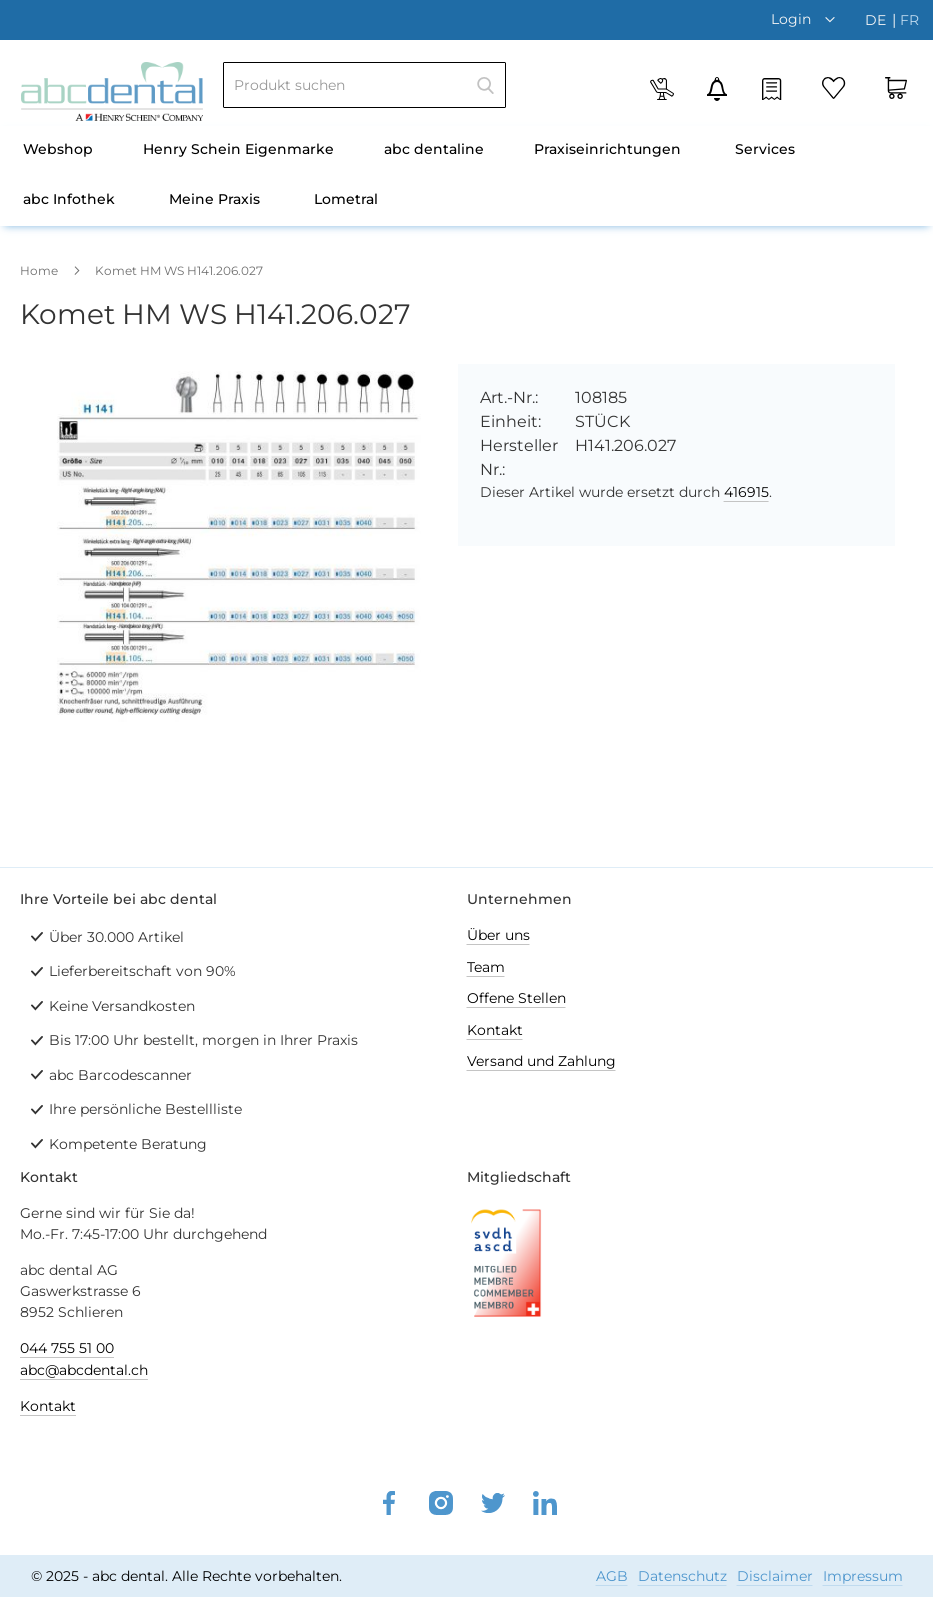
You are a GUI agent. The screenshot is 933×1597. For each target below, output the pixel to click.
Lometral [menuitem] (346, 199)
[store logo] (112, 91)
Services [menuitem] (765, 149)
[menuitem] (58, 151)
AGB (612, 1576)
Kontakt (495, 1030)
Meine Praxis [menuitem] (214, 199)
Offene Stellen (516, 998)
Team (486, 967)
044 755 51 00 (67, 1348)
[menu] (466, 176)
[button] (808, 19)
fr (909, 20)
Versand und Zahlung (541, 1061)
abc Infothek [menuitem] (69, 199)
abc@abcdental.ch (84, 1370)
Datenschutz (682, 1576)
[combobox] (364, 85)
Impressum (863, 1576)
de (877, 20)
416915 (746, 492)
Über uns (498, 935)
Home (39, 270)
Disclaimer (775, 1576)
